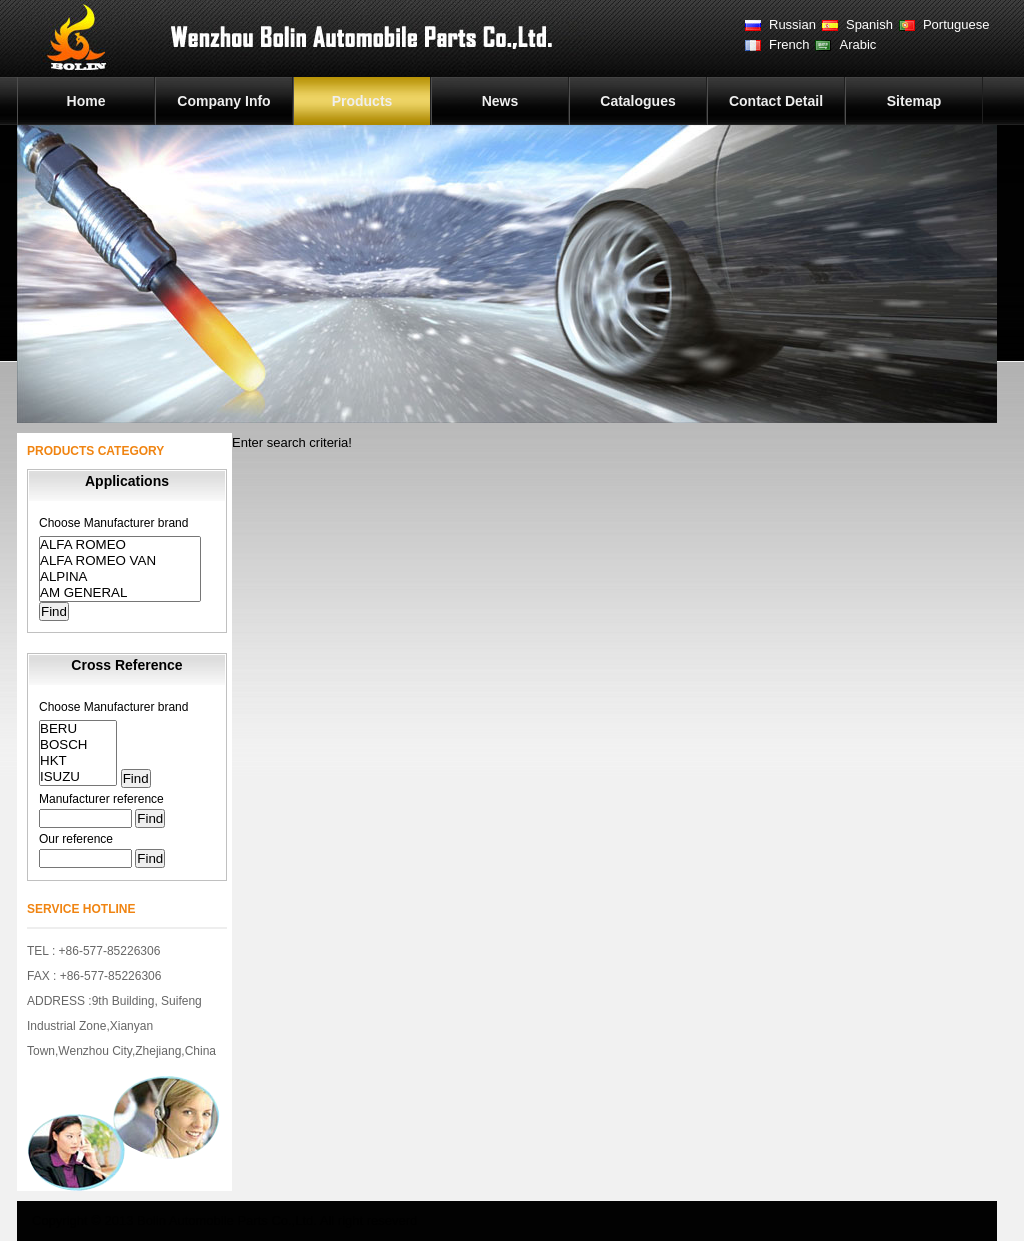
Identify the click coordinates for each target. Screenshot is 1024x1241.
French (789, 44)
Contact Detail (776, 101)
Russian (792, 24)
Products (362, 101)
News (500, 101)
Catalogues (637, 101)
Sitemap (914, 101)
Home (86, 101)
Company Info (223, 101)
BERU (78, 729)
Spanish (869, 24)
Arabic (857, 44)
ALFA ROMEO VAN (120, 561)
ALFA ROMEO (120, 545)
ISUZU (78, 777)
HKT (78, 761)
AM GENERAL (120, 593)
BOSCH (78, 745)
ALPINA (120, 577)
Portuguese (956, 24)
